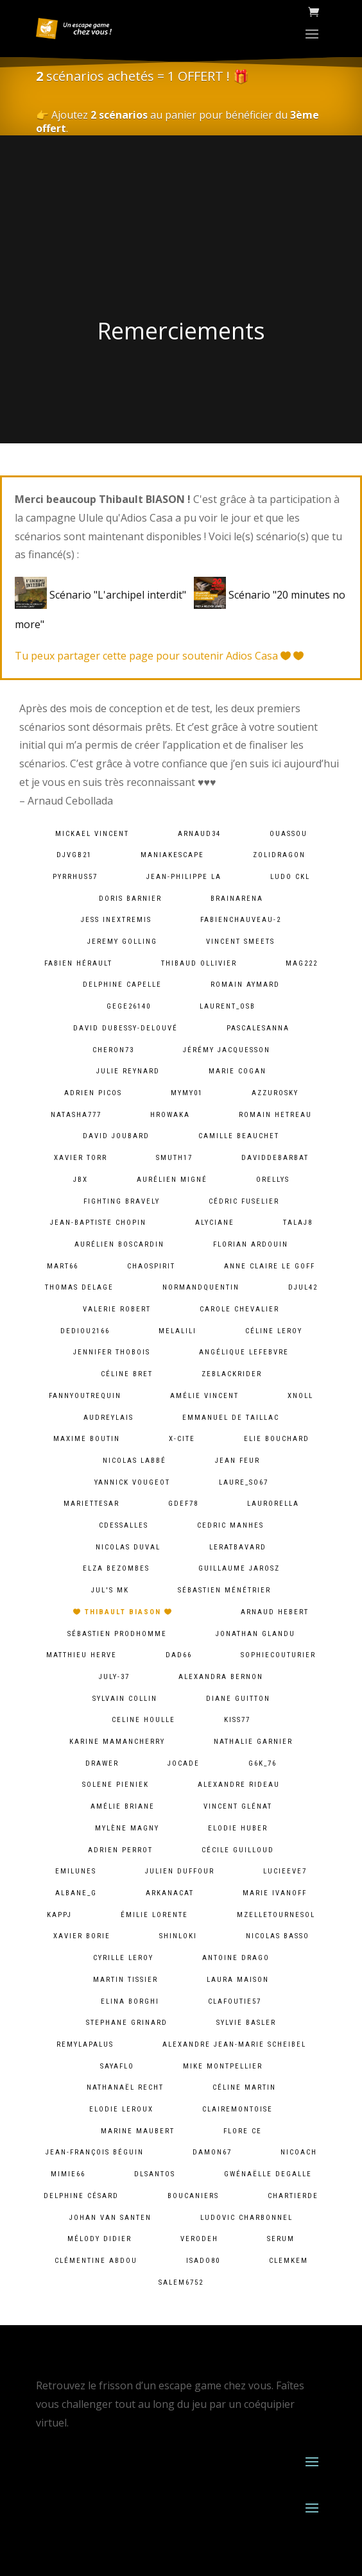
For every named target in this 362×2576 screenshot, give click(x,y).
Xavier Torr (80, 1158)
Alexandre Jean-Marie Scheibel (234, 2044)
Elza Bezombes (116, 1568)
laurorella (273, 1503)
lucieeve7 (285, 1871)
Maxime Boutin (86, 1439)
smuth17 (174, 1158)
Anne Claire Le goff (269, 1266)
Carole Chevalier (239, 1309)
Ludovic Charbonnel (246, 2217)
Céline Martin (244, 2087)
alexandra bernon (220, 1677)
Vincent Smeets (240, 941)
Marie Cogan (237, 1071)
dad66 (179, 1655)
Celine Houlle (143, 1720)
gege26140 (129, 1006)
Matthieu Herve (81, 1655)
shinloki (178, 1936)
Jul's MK (110, 1590)
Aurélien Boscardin (119, 1244)
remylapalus (85, 2044)
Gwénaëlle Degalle (268, 2174)
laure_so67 (243, 1482)
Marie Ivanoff (275, 1893)
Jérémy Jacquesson (226, 1050)
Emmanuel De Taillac (230, 1417)
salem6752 (181, 2282)
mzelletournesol (276, 1915)
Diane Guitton (238, 1698)
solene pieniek (115, 1784)
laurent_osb (227, 1006)
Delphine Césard (81, 2196)
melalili (177, 1331)
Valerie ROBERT (117, 1309)
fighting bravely (121, 1201)
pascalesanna (258, 1028)
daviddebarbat (275, 1158)
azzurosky (275, 1093)
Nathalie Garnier (253, 1741)
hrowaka (170, 1115)
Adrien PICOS (93, 1093)
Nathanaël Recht (125, 2087)
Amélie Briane (122, 1806)
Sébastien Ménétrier (224, 1590)
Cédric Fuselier (244, 1201)
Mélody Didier (99, 2239)
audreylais (108, 1417)
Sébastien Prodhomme (117, 1634)
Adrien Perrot (120, 1850)
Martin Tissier (125, 1979)
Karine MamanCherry (117, 1741)
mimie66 (68, 2174)
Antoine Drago (236, 1958)
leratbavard (237, 1547)
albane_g (76, 1893)
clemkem (288, 2260)
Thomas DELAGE (79, 1287)
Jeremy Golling (122, 941)
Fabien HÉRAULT (78, 963)
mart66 (62, 1266)
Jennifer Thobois (111, 1352)
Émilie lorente (154, 1915)
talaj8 (298, 1222)
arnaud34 (199, 834)
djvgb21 (74, 855)
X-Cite (182, 1439)
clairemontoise (237, 2109)
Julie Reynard (128, 1071)
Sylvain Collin (124, 1698)
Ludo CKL (290, 877)
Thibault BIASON (123, 1612)
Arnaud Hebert (275, 1612)
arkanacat (170, 1893)
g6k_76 (262, 1763)
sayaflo (117, 2066)
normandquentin (200, 1287)
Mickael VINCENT (92, 834)
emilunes (75, 1871)
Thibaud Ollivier (199, 963)
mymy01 (187, 1093)
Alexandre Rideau (239, 1784)
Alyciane (214, 1222)
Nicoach (298, 2152)
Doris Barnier (130, 898)
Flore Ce (242, 2131)
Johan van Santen (110, 2217)
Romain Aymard (245, 984)
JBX (80, 1179)
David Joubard (116, 1136)
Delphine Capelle (122, 984)
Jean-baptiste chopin (98, 1222)
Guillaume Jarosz (239, 1568)
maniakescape (172, 855)
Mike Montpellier (223, 2066)
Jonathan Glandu (255, 1634)
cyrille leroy (123, 1958)
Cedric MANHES (230, 1525)
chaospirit (151, 1266)
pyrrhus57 (75, 877)
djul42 (303, 1287)
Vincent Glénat (237, 1806)
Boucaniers (193, 2196)
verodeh (199, 2239)
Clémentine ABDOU (96, 2260)
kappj (59, 1915)
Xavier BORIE (81, 1936)
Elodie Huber (238, 1828)
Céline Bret (127, 1374)
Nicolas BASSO (277, 1936)
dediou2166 (85, 1331)
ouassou (288, 834)
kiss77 (237, 1720)
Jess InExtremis (116, 920)
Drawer (102, 1763)
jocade (184, 1763)
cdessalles (123, 1525)
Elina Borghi (130, 2001)
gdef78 (183, 1503)
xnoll (300, 1396)
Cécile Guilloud (238, 1850)
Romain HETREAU (275, 1115)
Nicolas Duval (128, 1547)
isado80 (203, 2260)
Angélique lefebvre (244, 1352)
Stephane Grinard (127, 2022)
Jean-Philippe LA (183, 877)
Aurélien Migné (172, 1179)
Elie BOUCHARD (276, 1439)
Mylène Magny (127, 1828)
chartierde (293, 2196)
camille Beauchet (238, 1136)
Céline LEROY (273, 1331)
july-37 (114, 1677)
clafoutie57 (234, 2001)
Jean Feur (237, 1460)
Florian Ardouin (250, 1244)
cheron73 (113, 1050)
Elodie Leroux (121, 2109)
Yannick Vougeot (132, 1482)
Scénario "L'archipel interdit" (103, 595)
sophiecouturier (278, 1655)
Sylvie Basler (246, 2022)
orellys (272, 1179)
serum (281, 2239)
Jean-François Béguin (95, 2152)
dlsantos (154, 2174)
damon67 (212, 2152)
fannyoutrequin (85, 1396)
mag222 (302, 963)
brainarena (237, 898)
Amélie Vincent (204, 1396)
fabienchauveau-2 (240, 920)
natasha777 (76, 1115)
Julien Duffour (179, 1871)
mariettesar (91, 1503)
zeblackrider (232, 1374)
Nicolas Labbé (134, 1460)
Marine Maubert (138, 2131)
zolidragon (279, 855)
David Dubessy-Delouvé (125, 1028)
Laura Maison (238, 1979)
